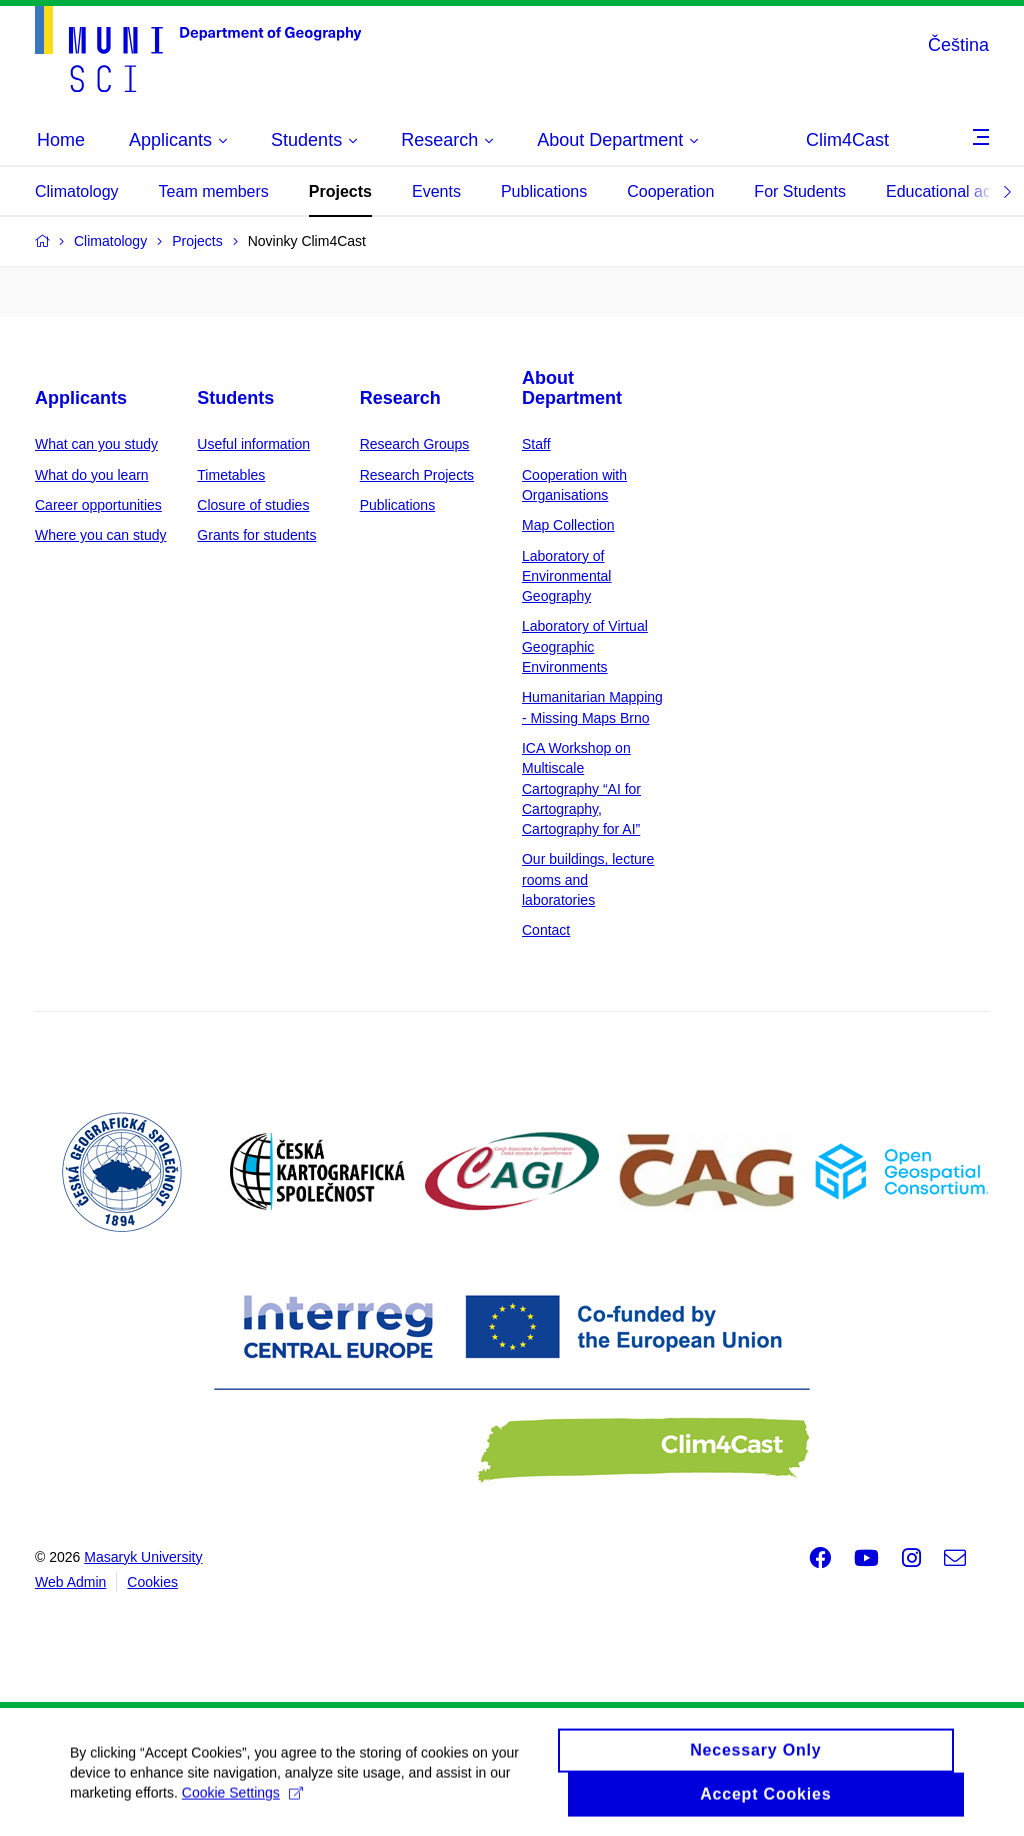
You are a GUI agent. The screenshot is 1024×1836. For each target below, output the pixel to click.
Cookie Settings (242, 1800)
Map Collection (568, 525)
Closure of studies (253, 505)
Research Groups (415, 444)
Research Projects (417, 475)
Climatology (77, 191)
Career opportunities (98, 505)
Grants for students (256, 535)
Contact (546, 930)
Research (400, 398)
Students (235, 398)
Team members (214, 191)
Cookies (152, 1582)
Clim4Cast (847, 140)
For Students (800, 191)
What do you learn (92, 475)
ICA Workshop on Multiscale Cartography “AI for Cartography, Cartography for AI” (581, 788)
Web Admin (70, 1582)
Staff (536, 444)
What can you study (96, 444)
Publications (544, 191)
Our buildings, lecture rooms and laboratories (588, 879)
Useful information (253, 444)
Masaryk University (143, 1557)
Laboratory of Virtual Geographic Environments (585, 646)
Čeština (958, 45)
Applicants (81, 398)
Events (436, 191)
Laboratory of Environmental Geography (567, 576)
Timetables (231, 475)
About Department (572, 388)
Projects (340, 191)
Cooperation (670, 191)
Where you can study (101, 535)
